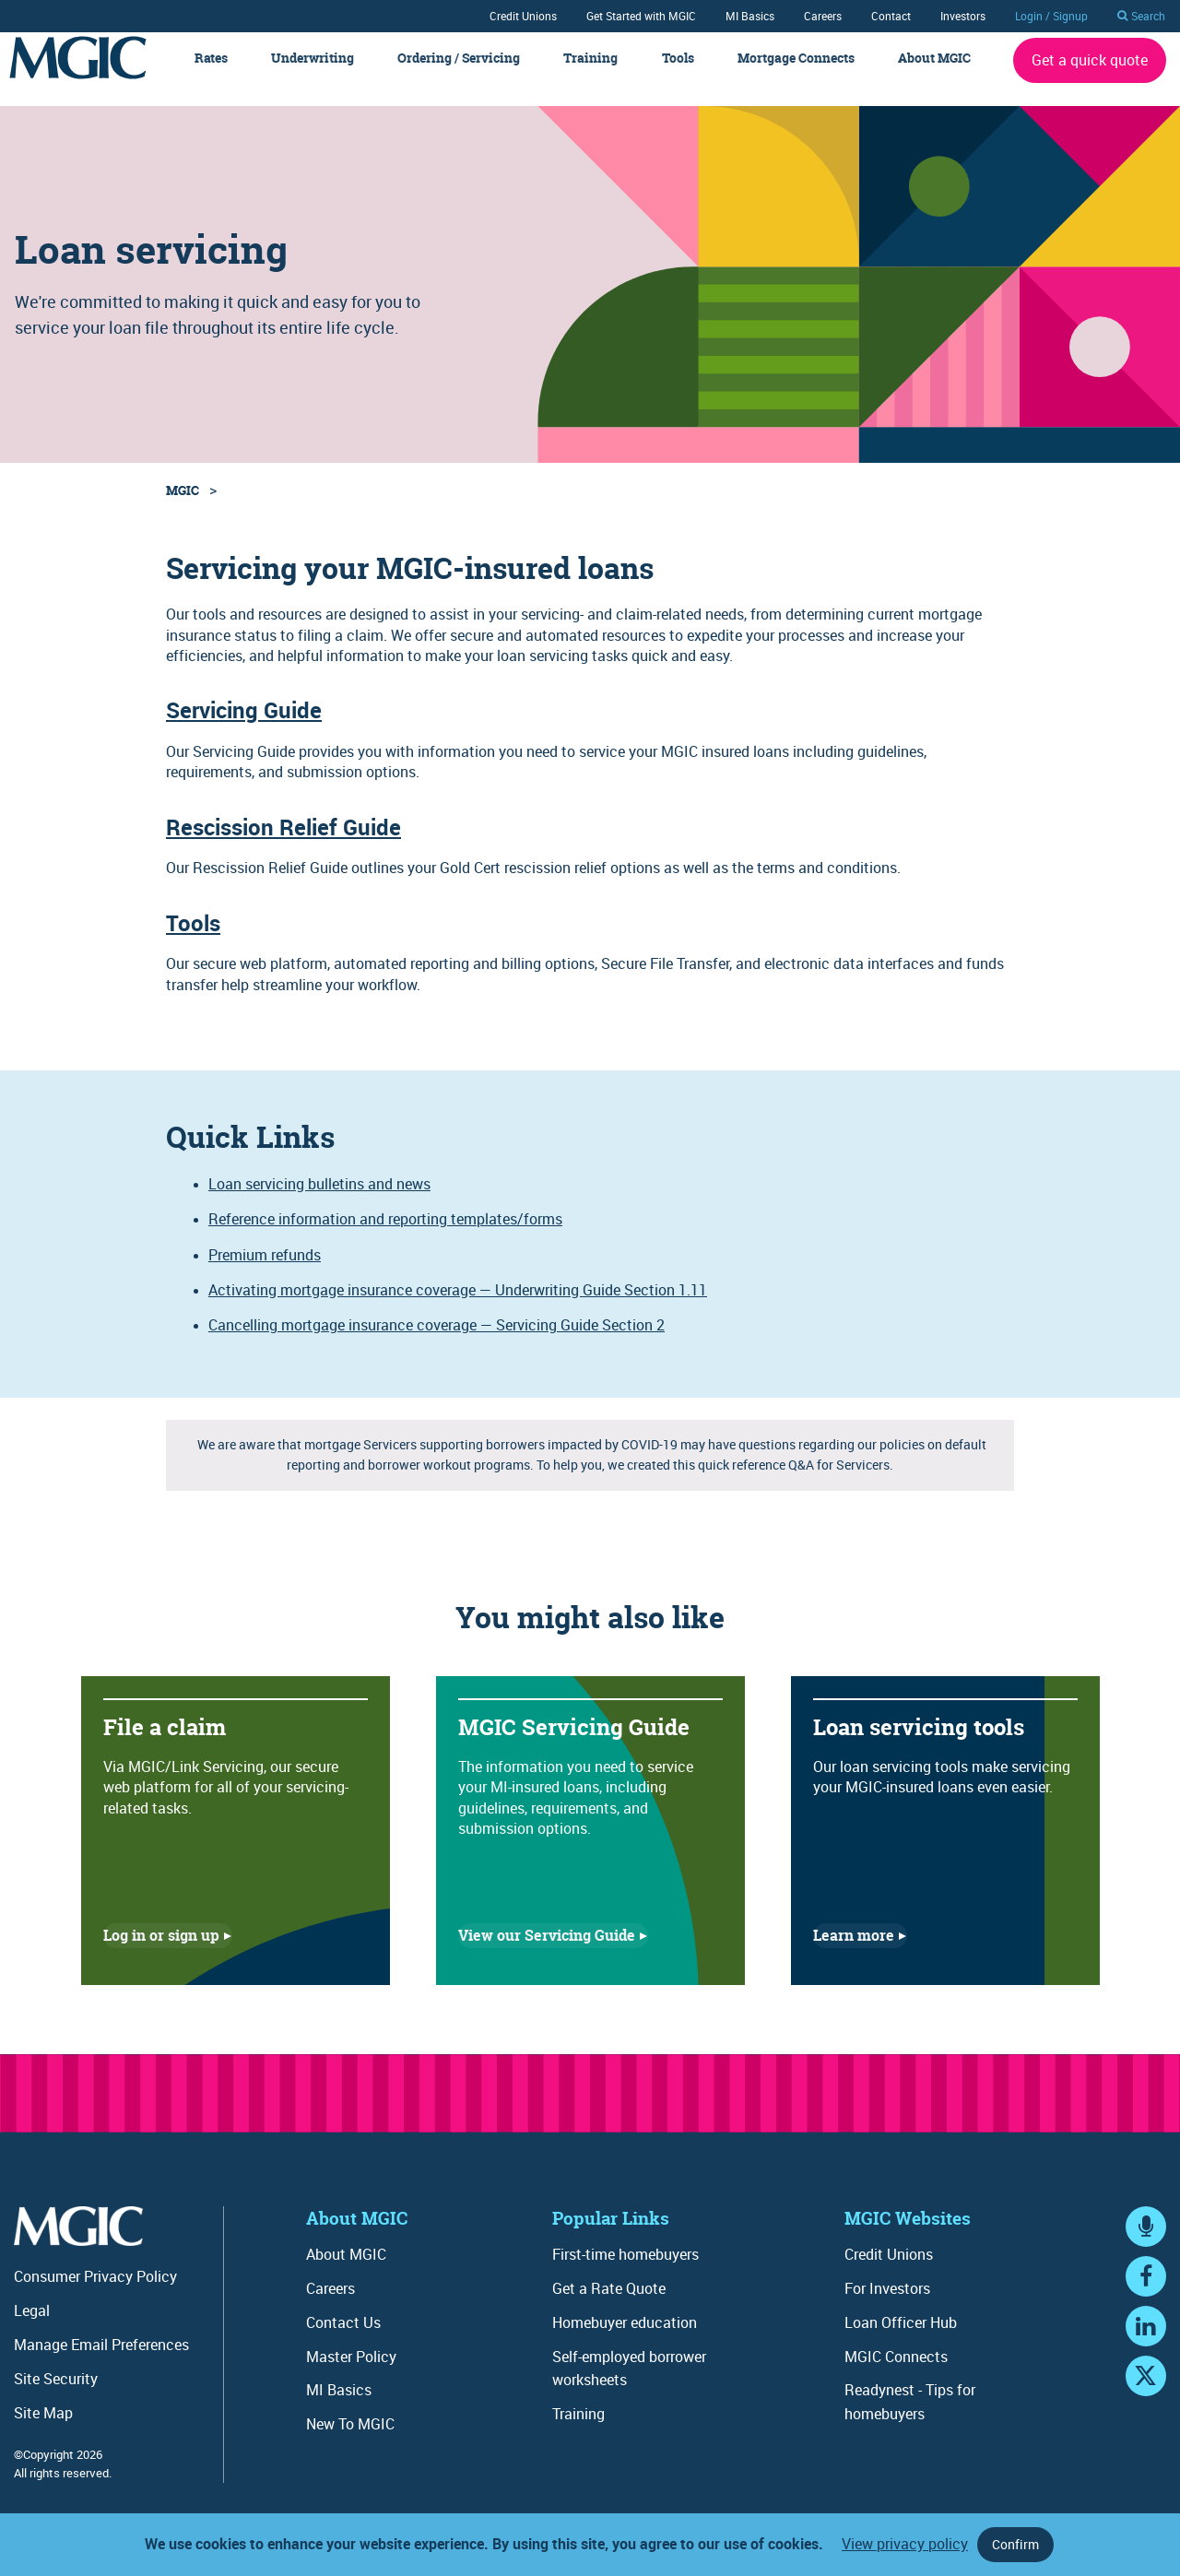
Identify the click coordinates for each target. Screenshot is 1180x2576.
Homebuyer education (624, 2341)
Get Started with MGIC (641, 15)
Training (590, 76)
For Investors (887, 2307)
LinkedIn (1146, 2362)
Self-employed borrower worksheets (629, 2387)
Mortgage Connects (796, 76)
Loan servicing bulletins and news (319, 1202)
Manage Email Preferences (101, 2363)
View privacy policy (905, 2544)
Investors (962, 15)
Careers (823, 15)
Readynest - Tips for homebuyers (909, 2421)
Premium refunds (264, 1273)
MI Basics (750, 15)
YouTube (1146, 2412)
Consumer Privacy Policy (95, 2296)
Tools (678, 76)
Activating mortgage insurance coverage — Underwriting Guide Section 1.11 (457, 1308)
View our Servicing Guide (546, 1954)
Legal (32, 2329)
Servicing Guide (244, 729)
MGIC (182, 508)
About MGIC (934, 76)
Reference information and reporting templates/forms (385, 1238)
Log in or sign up (161, 1954)
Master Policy (351, 2375)
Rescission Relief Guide (283, 845)
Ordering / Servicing (458, 76)
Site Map (43, 2431)
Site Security (56, 2397)
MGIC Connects (896, 2375)
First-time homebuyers (625, 2273)
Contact (891, 15)
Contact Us (343, 2341)
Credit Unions (523, 15)
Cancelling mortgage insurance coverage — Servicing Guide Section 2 (436, 1344)
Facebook (1146, 2312)
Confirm (1015, 2544)
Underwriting (312, 76)
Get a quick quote (1090, 78)
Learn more (853, 1954)
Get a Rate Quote (609, 2307)
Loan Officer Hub (900, 2341)
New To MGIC (350, 2442)
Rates (211, 76)
